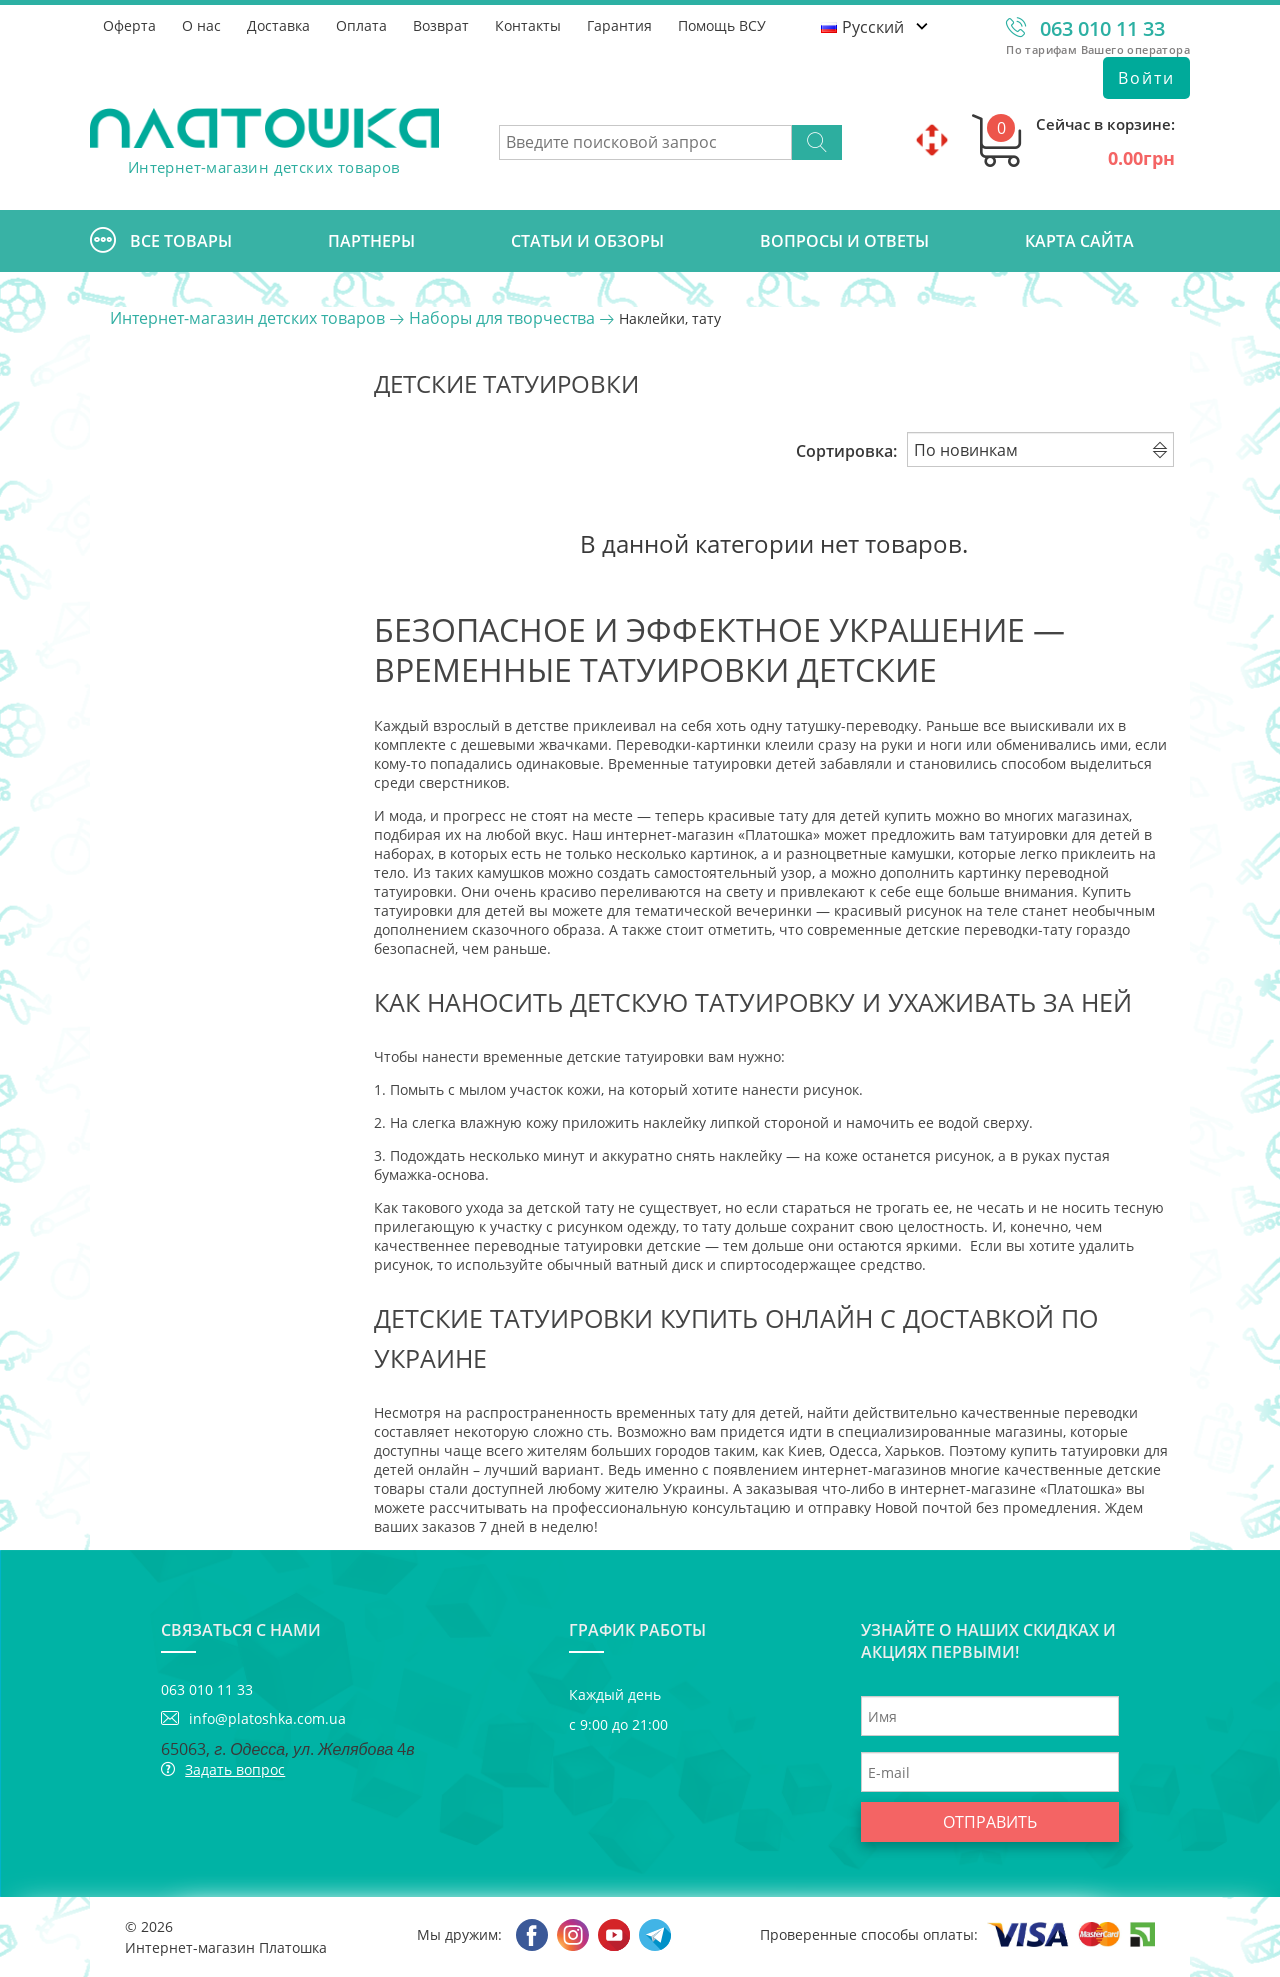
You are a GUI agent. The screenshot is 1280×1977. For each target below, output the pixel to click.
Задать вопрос (235, 1769)
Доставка (278, 25)
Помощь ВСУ (722, 25)
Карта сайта (1079, 241)
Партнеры (371, 241)
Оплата (361, 25)
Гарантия (619, 25)
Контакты (528, 25)
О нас (201, 25)
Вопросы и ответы (844, 241)
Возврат (441, 25)
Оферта (129, 25)
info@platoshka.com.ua (267, 1718)
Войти (1146, 78)
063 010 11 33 (1102, 28)
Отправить (990, 1822)
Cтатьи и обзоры (587, 241)
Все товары (161, 241)
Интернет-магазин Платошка (226, 1947)
